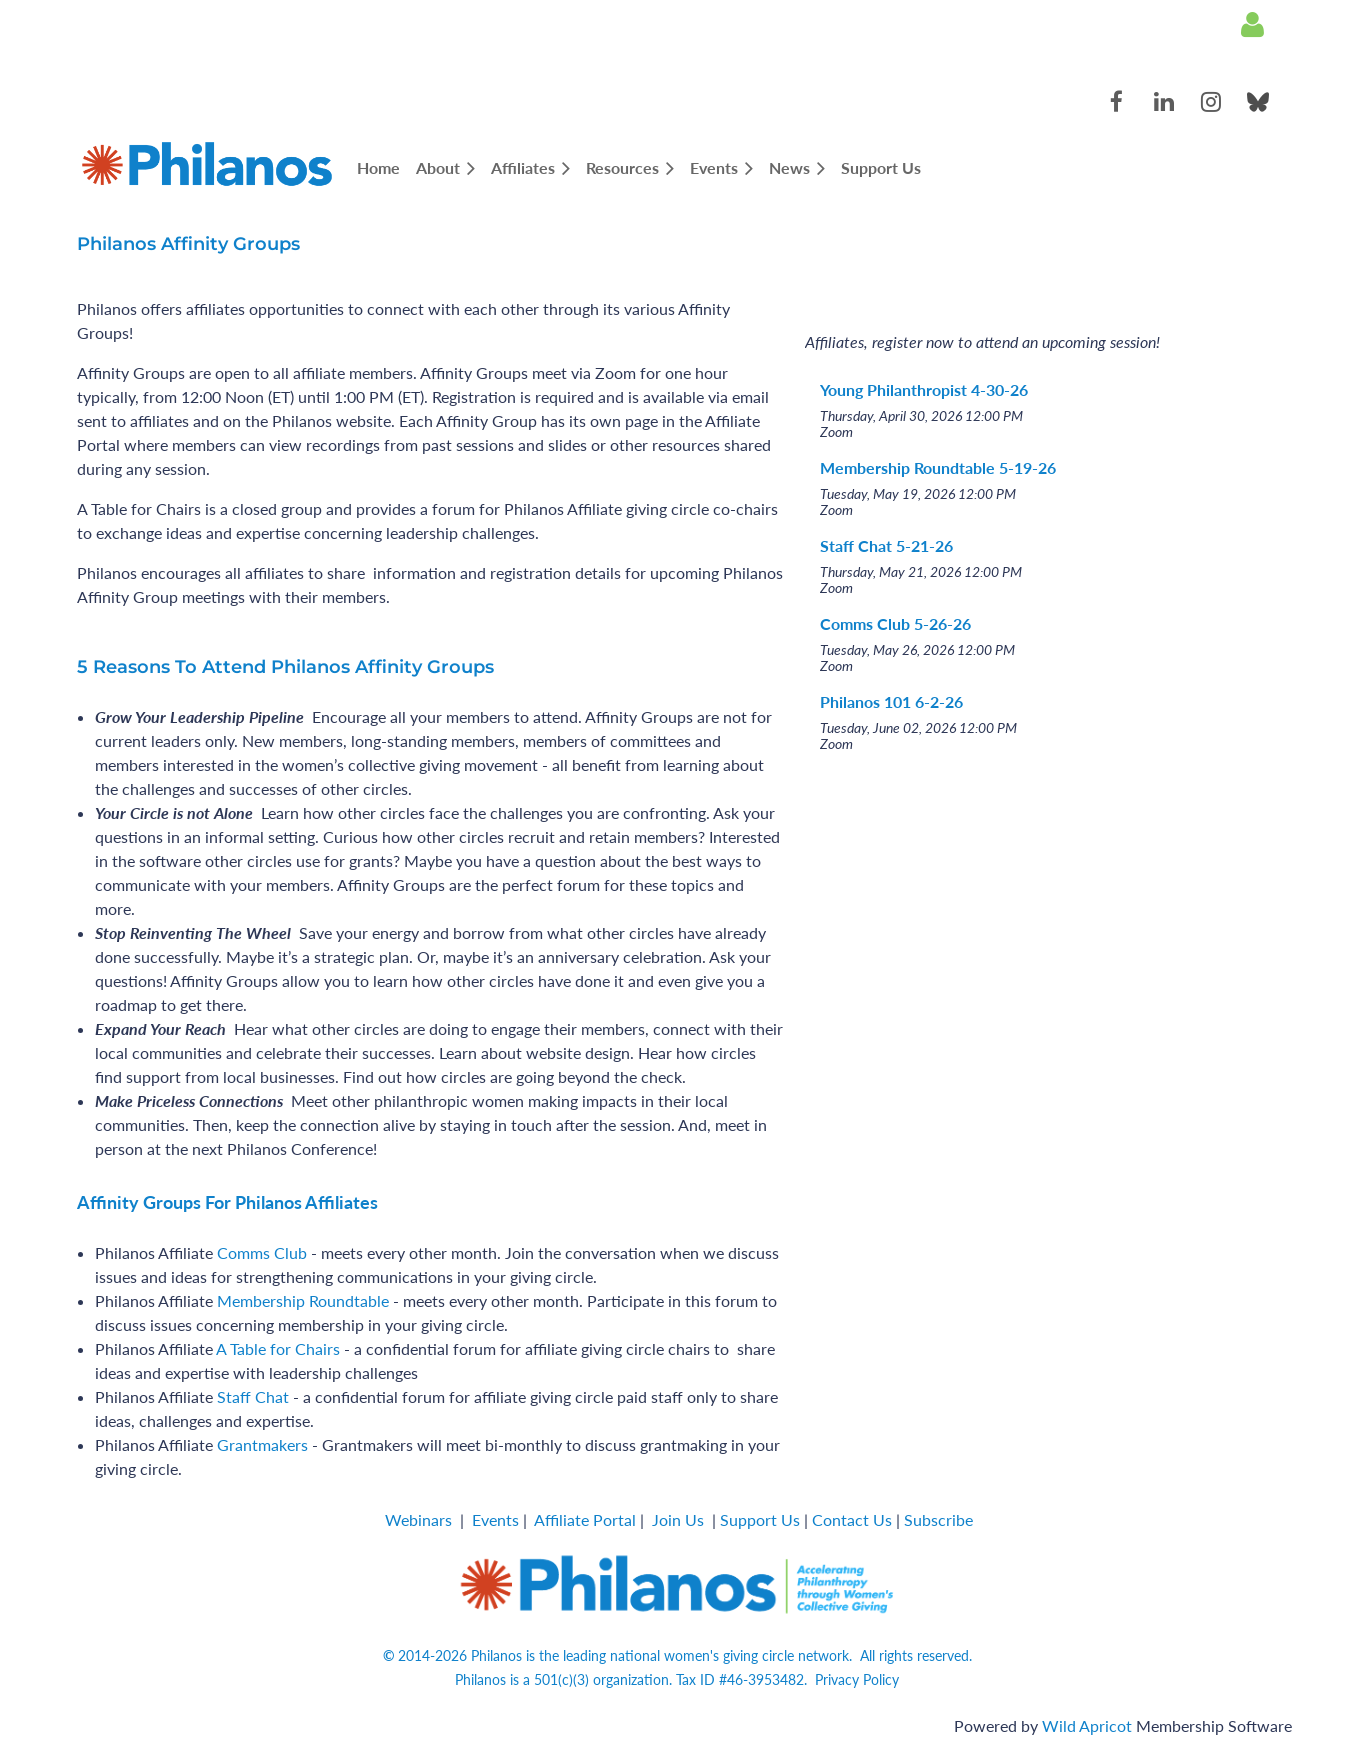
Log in (1252, 25)
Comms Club (262, 1252)
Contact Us (852, 1519)
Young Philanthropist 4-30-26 (924, 389)
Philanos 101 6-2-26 (891, 701)
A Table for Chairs (278, 1348)
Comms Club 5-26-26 (895, 623)
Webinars (418, 1519)
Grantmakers (262, 1444)
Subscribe (938, 1519)
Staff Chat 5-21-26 (886, 545)
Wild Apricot (1087, 1725)
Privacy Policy (857, 1679)
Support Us (760, 1519)
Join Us (678, 1519)
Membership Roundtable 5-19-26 (938, 467)
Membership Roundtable (303, 1300)
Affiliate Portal (585, 1519)
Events (495, 1519)
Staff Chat (253, 1396)
